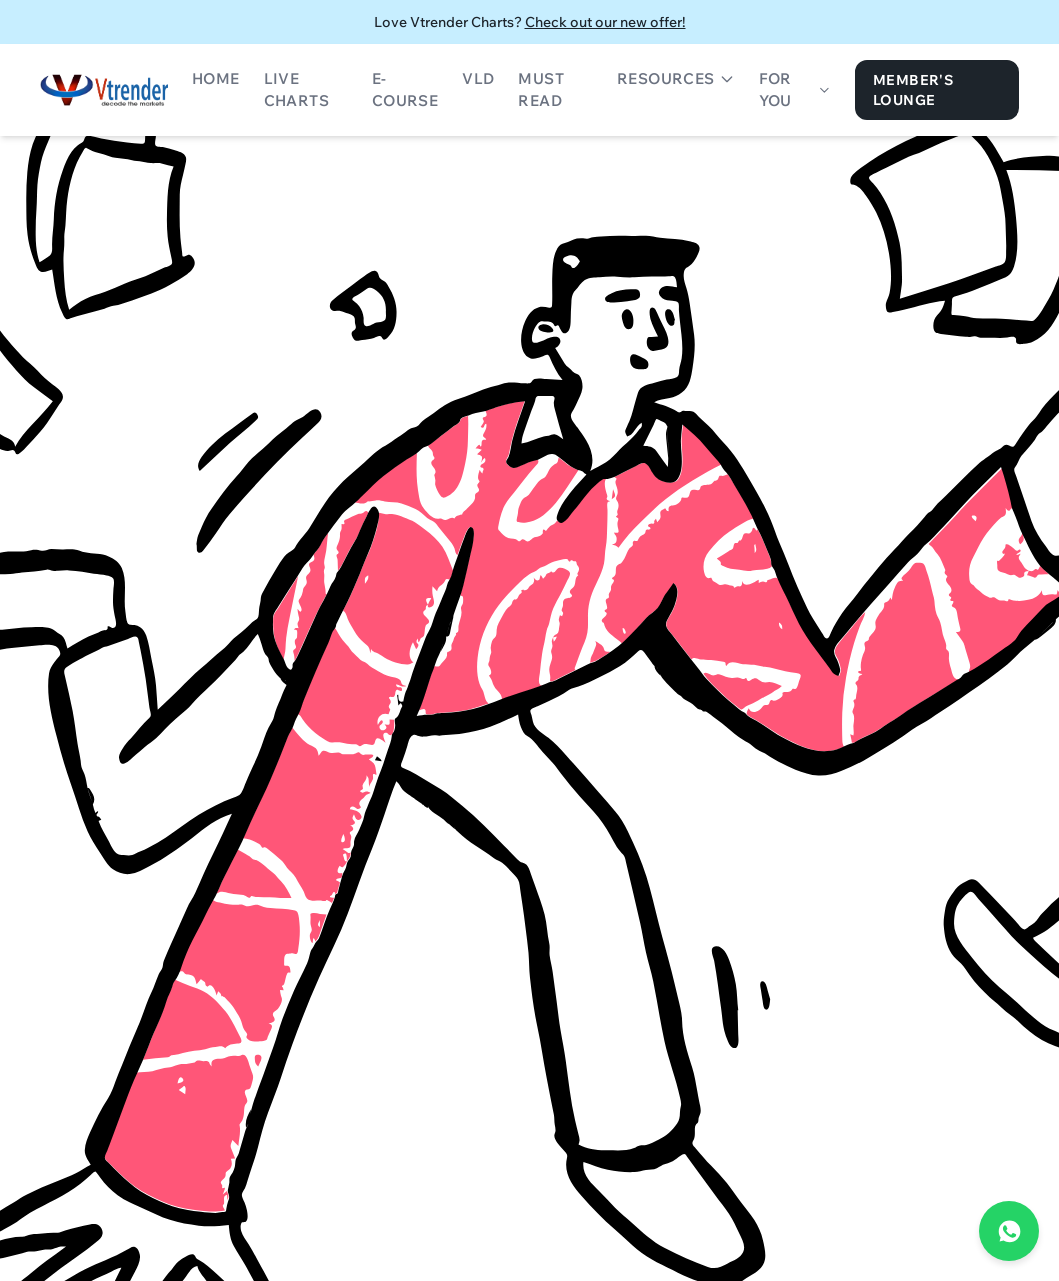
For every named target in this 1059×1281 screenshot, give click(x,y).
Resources (676, 78)
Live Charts (296, 90)
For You (795, 90)
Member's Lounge (913, 90)
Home (216, 78)
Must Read (541, 90)
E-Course (405, 90)
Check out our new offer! (605, 22)
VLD (478, 78)
